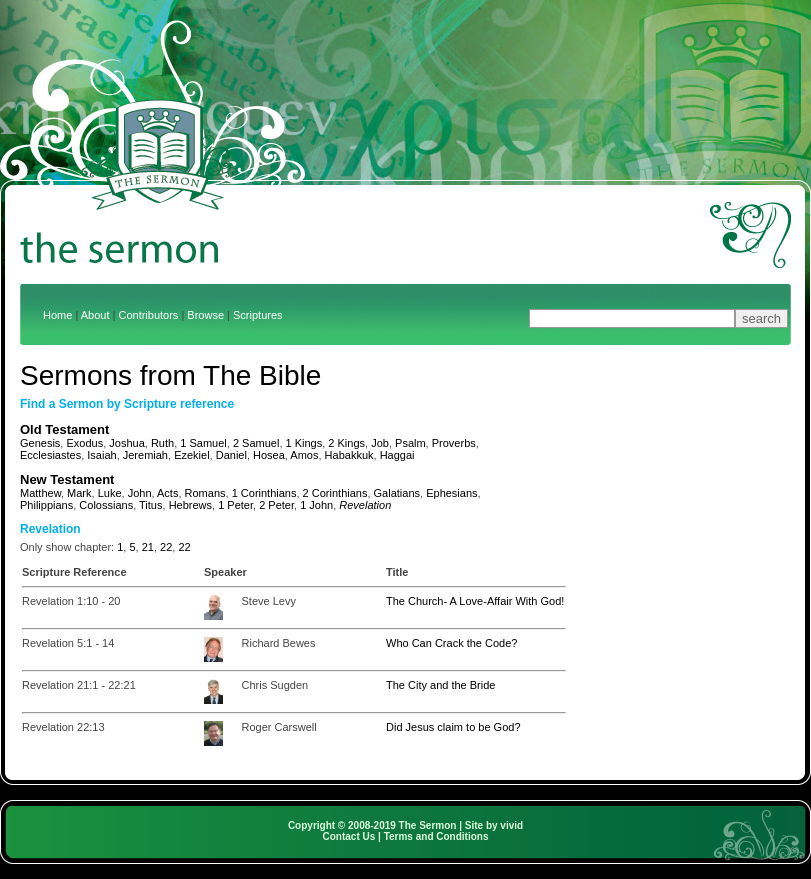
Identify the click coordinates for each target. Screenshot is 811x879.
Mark (79, 493)
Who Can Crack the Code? (451, 643)
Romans (205, 493)
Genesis (40, 443)
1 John (316, 505)
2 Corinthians (335, 493)
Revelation (365, 505)
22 (166, 547)
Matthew (40, 493)
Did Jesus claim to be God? (453, 727)
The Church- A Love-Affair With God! (475, 601)
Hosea (269, 455)
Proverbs (454, 443)
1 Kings (304, 443)
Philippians (46, 505)
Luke (110, 493)
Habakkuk (349, 455)
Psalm (410, 443)
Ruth (162, 443)
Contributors (148, 315)
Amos (304, 455)
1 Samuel (203, 443)
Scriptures (258, 315)
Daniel (231, 455)
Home (57, 315)
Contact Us (349, 836)
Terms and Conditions (436, 836)
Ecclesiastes (50, 455)
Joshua (126, 443)
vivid (511, 825)
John (140, 493)
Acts (167, 493)
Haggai (397, 455)
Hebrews (190, 505)
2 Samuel (256, 443)
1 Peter (235, 505)
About (95, 315)
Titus (150, 505)
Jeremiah (145, 455)
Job (380, 443)
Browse (205, 315)
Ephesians (451, 493)
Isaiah (101, 455)
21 (148, 547)
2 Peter (276, 505)
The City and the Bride (440, 685)
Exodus (84, 443)
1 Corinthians (264, 493)
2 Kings (346, 443)
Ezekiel (191, 455)
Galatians (397, 493)
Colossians (106, 505)
